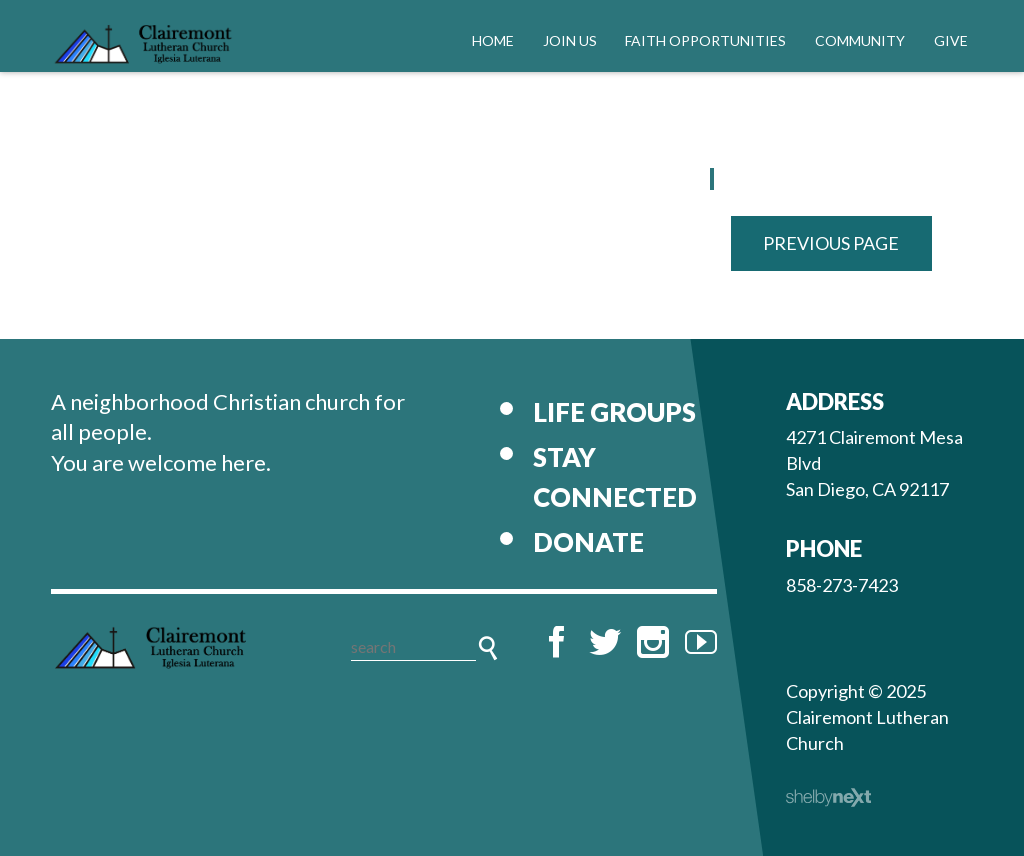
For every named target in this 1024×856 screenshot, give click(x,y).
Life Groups (614, 412)
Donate (588, 542)
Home (493, 40)
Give (951, 40)
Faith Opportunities (705, 40)
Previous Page (831, 243)
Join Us (570, 40)
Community (860, 40)
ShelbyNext (828, 798)
